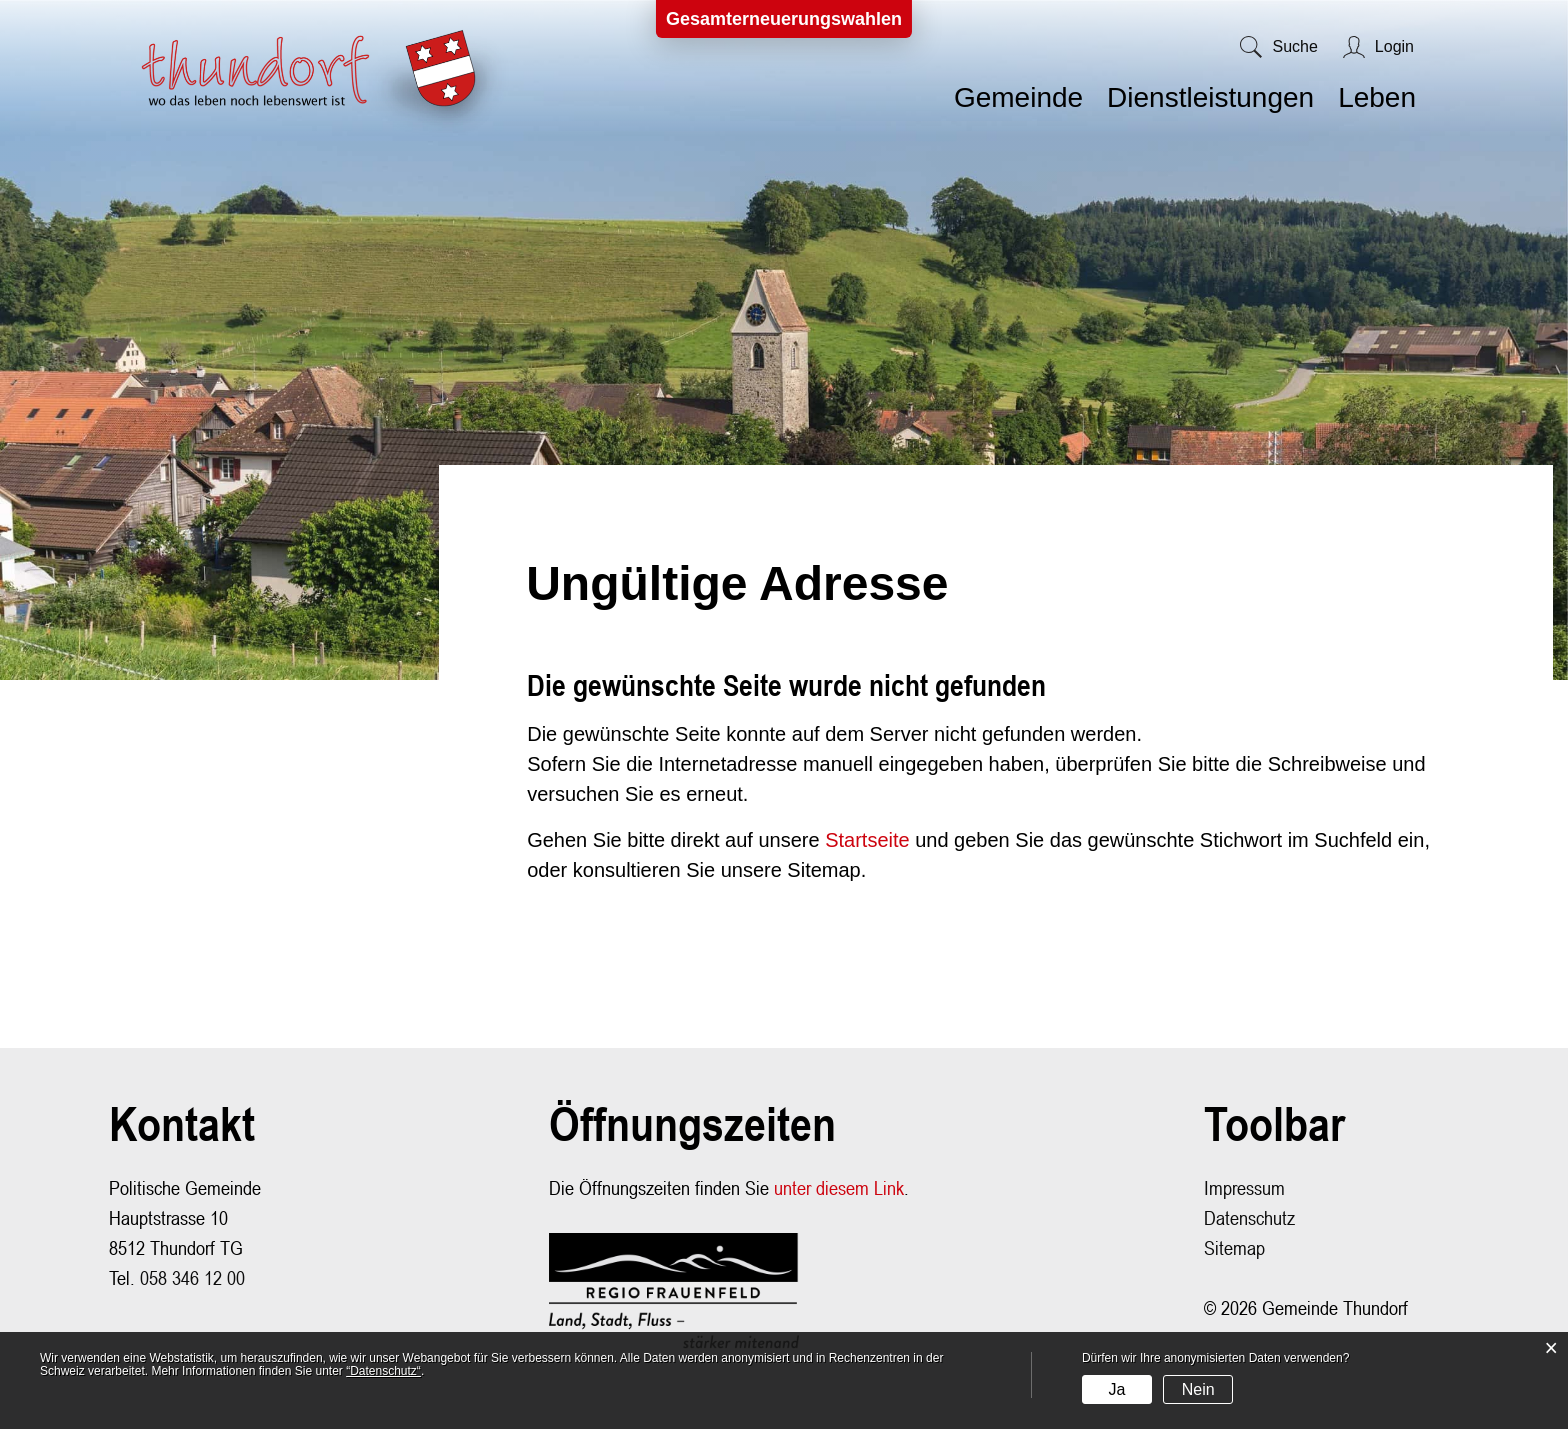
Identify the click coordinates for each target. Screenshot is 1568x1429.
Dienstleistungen (1210, 97)
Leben (1377, 97)
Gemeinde (1018, 97)
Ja (1116, 1389)
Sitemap (1234, 1247)
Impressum (1244, 1187)
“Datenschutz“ (383, 1371)
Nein (1198, 1389)
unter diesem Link (839, 1187)
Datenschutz (1249, 1217)
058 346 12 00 (192, 1277)
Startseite (867, 840)
